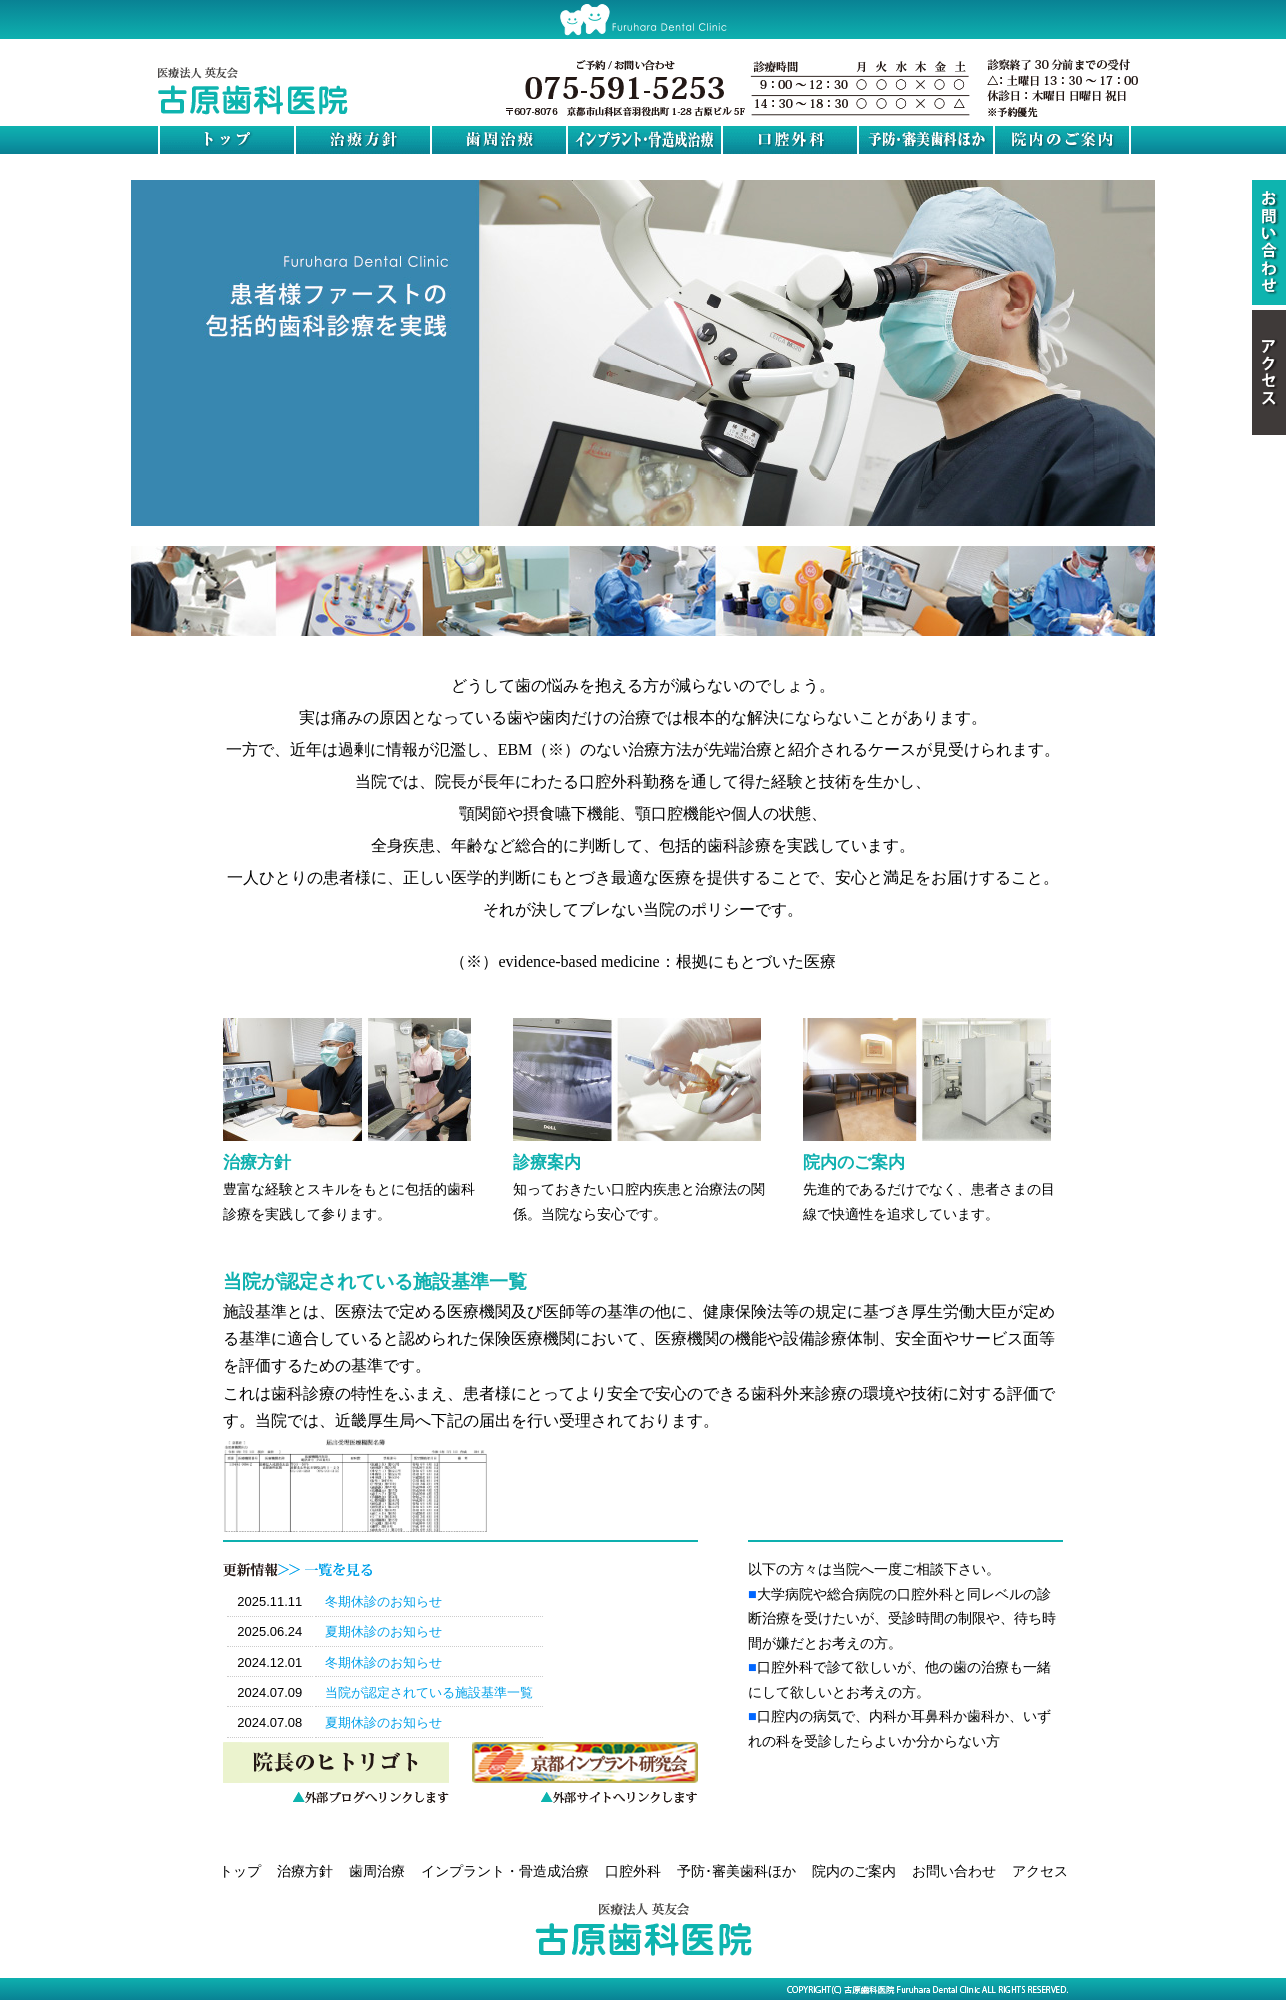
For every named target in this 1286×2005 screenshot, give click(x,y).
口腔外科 (633, 1871)
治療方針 (305, 1871)
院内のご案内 (854, 1871)
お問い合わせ (954, 1871)
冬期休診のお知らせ (383, 1601)
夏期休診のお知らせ (383, 1631)
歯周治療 (377, 1871)
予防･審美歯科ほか (736, 1871)
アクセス (1040, 1871)
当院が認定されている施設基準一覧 (429, 1692)
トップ (240, 1871)
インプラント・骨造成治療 (505, 1871)
